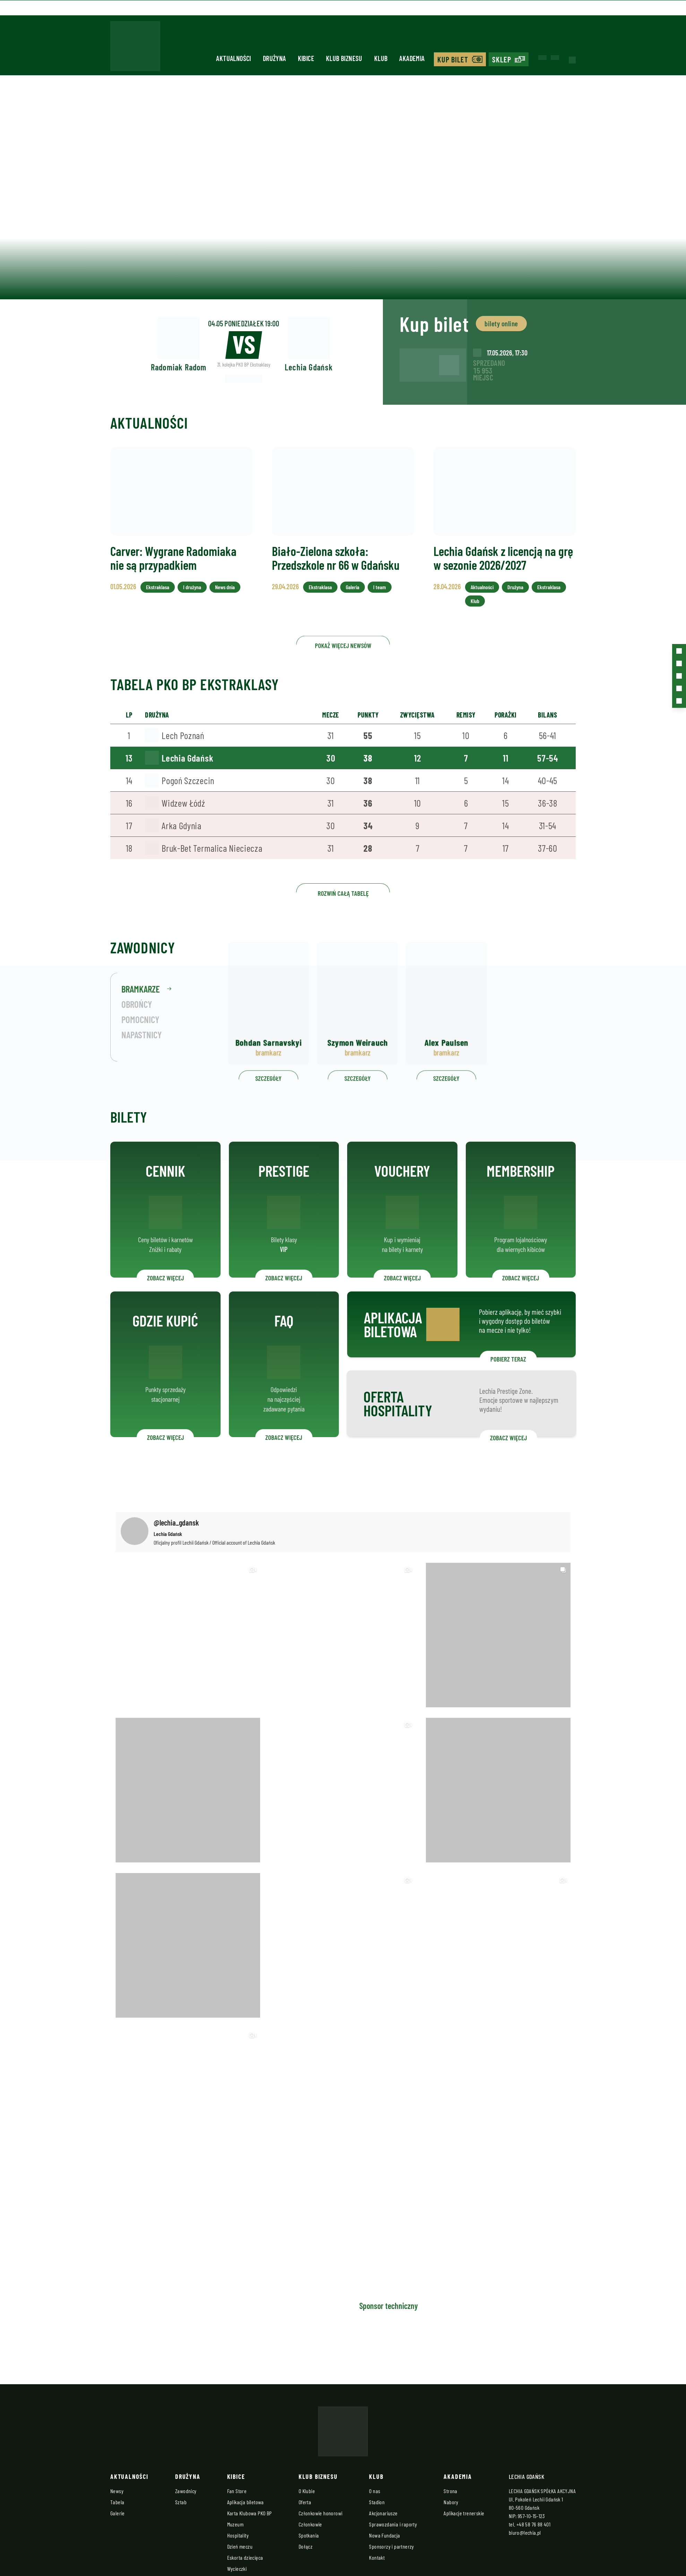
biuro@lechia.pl (525, 2532)
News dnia (222, 602)
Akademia (412, 58)
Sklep (502, 59)
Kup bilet (453, 59)
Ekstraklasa (159, 602)
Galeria (352, 602)
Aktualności (233, 58)
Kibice (306, 58)
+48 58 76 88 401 (533, 2524)
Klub (381, 58)
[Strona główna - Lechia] (135, 48)
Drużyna (274, 58)
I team (378, 602)
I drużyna (191, 602)
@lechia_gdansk (176, 1522)
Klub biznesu (344, 58)
